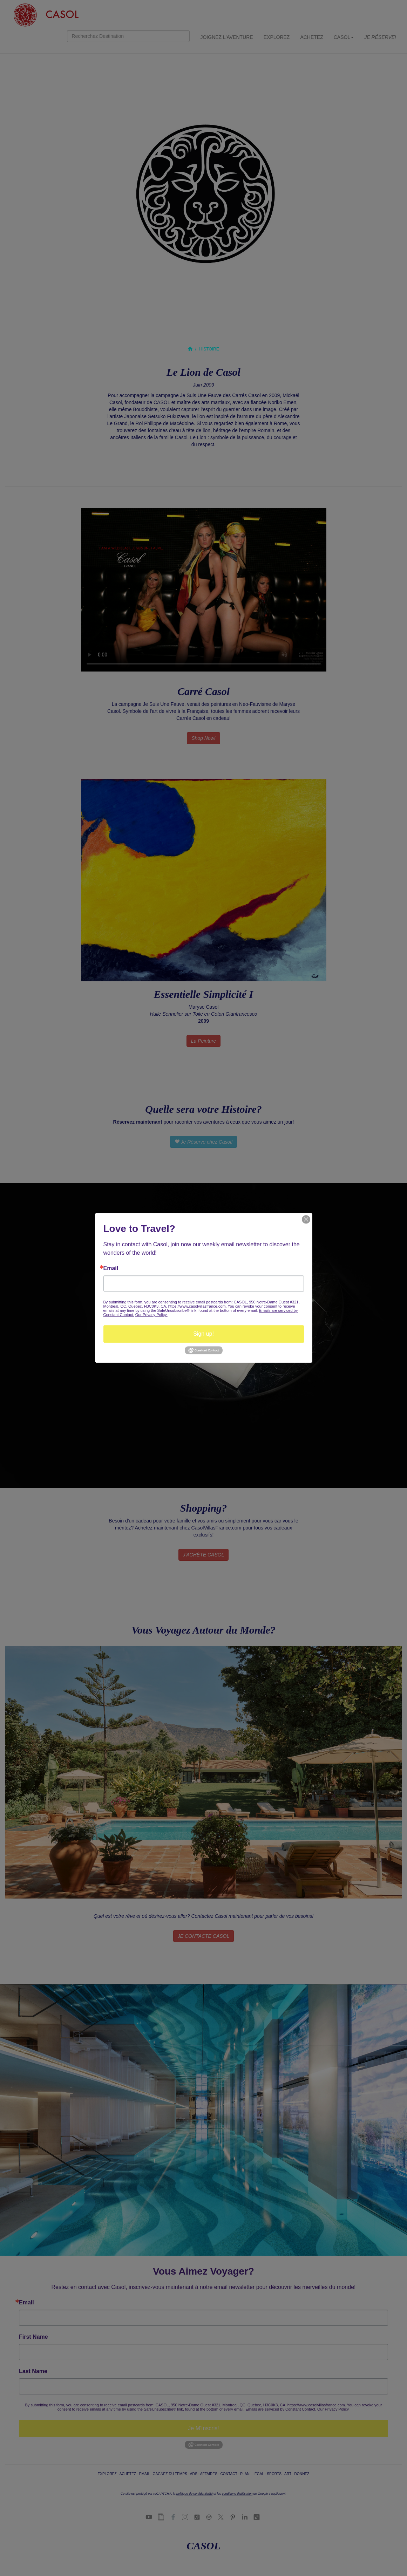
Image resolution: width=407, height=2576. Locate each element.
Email (110, 1268)
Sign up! (203, 1334)
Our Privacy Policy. (151, 1315)
